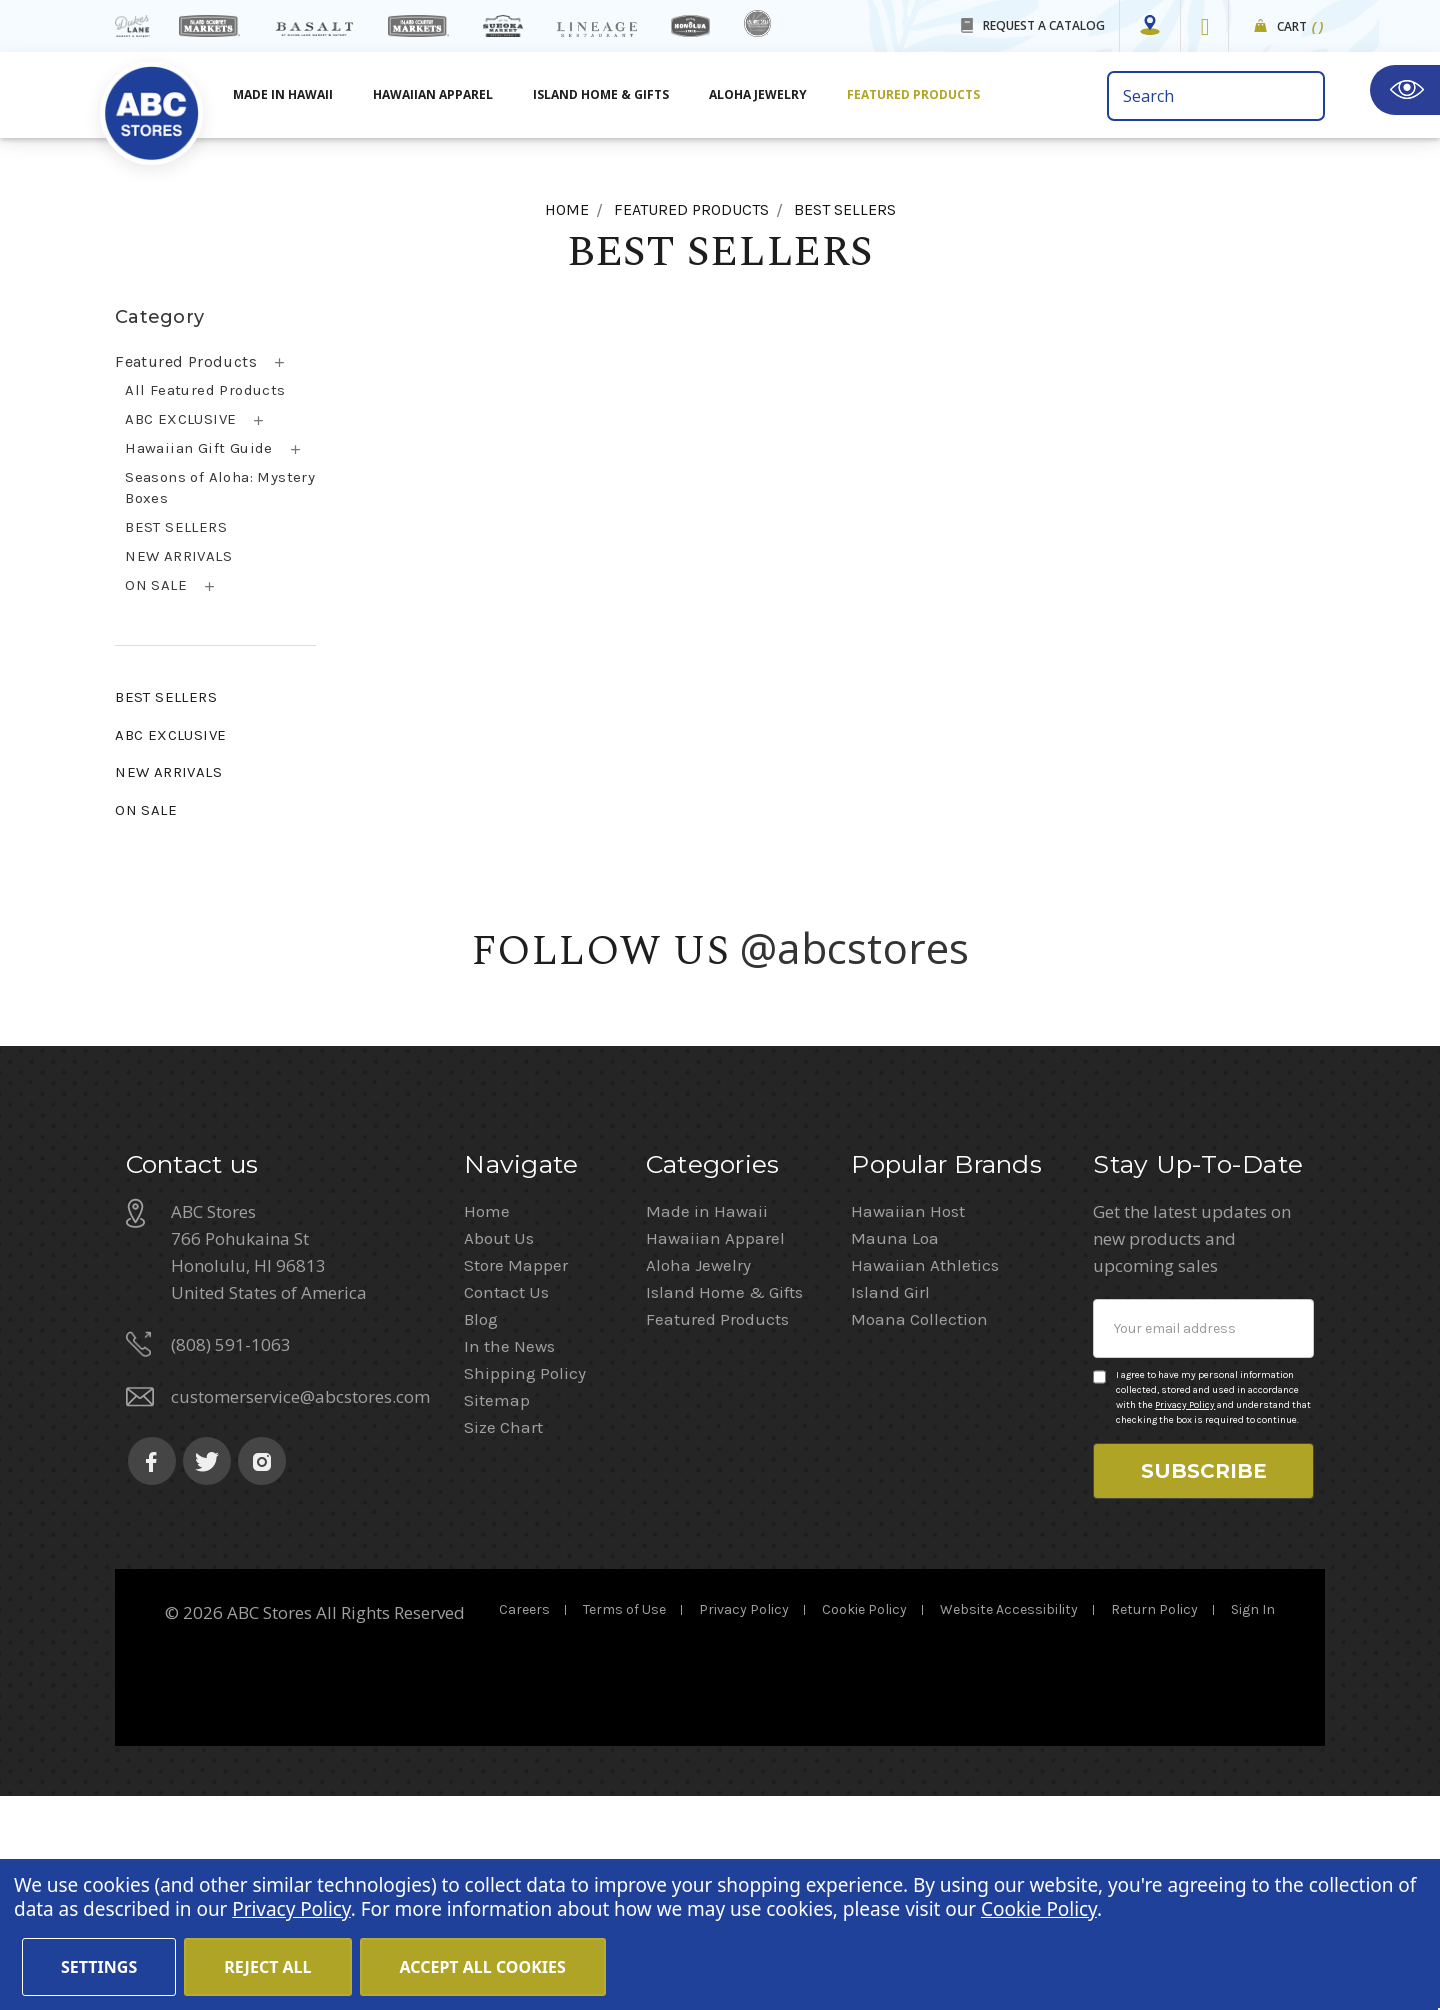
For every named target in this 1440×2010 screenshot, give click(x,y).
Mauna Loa (895, 1452)
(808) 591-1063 (231, 1558)
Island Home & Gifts (724, 1506)
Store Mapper (516, 1479)
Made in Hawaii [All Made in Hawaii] (283, 94)
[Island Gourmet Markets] (209, 26)
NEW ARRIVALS (178, 556)
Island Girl (890, 1506)
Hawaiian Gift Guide (199, 448)
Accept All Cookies (483, 1967)
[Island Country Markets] (418, 26)
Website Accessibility (1009, 1823)
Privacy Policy (1185, 1619)
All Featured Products (205, 390)
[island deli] (757, 23)
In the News (509, 1560)
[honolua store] (690, 26)
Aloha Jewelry (698, 1479)
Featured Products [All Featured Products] (913, 94)
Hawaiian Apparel (433, 94)
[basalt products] (314, 29)
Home (487, 1425)
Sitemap (497, 1614)
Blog (481, 1533)
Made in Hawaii (707, 1425)
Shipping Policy (525, 1587)
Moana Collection (919, 1533)
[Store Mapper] (1150, 26)
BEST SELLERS (176, 527)
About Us (499, 1452)
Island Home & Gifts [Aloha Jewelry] (601, 94)
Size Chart (503, 1641)
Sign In (1253, 1823)
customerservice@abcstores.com (300, 1610)
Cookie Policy (864, 1823)
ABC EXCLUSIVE (180, 419)
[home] (151, 102)
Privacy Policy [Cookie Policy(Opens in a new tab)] (291, 1909)
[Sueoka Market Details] (503, 26)
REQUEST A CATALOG (1044, 25)
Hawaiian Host (908, 1425)
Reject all (267, 1967)
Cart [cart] (1300, 27)
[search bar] (1216, 96)
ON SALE (156, 585)
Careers (524, 1823)
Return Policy (1154, 1823)
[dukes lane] (132, 26)
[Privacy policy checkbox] (1099, 1591)
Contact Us (506, 1506)
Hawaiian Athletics (925, 1479)
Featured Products (186, 361)
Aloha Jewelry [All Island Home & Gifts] (758, 94)
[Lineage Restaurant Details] (597, 29)
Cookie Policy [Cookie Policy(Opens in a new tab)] (1039, 1909)
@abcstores (855, 947)
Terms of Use (624, 1823)
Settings (99, 1967)
